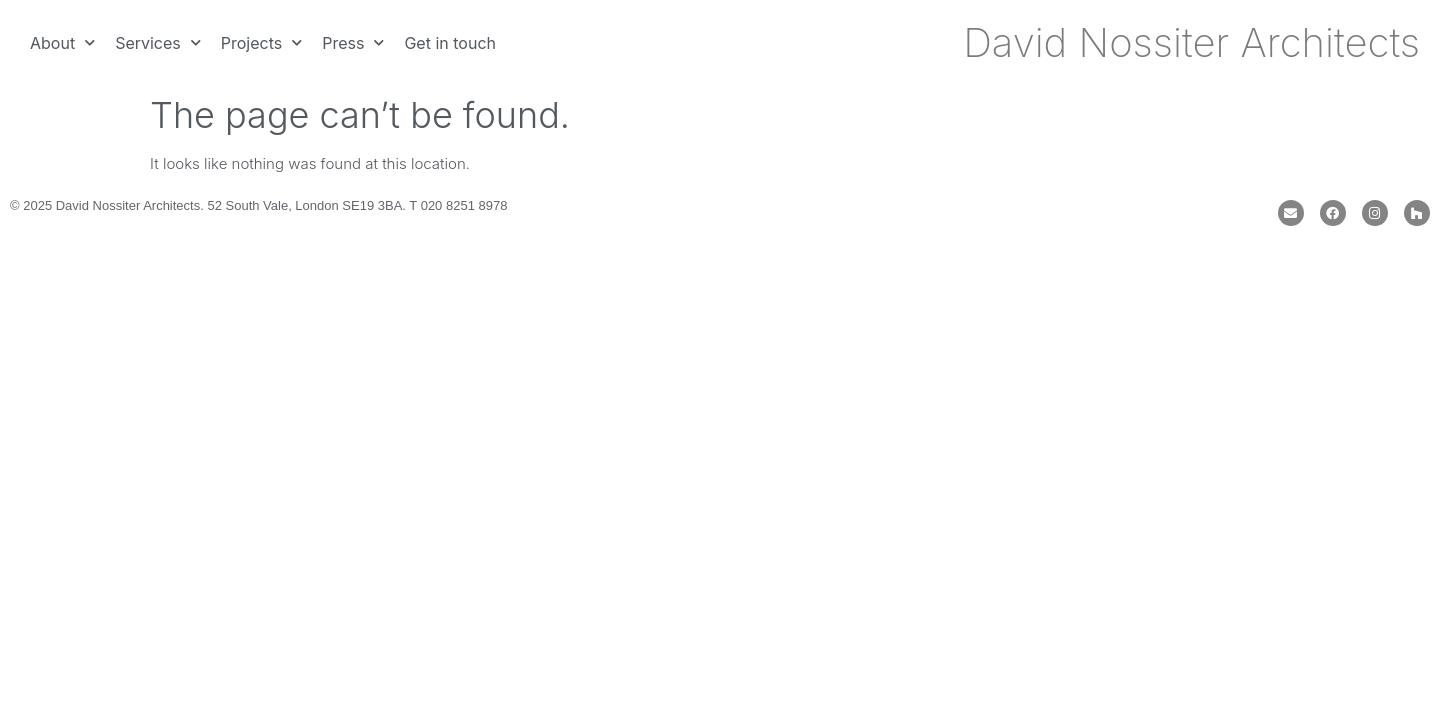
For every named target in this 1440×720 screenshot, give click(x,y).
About (62, 42)
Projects (261, 42)
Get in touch (450, 43)
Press (353, 42)
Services (158, 42)
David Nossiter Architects (1191, 42)
